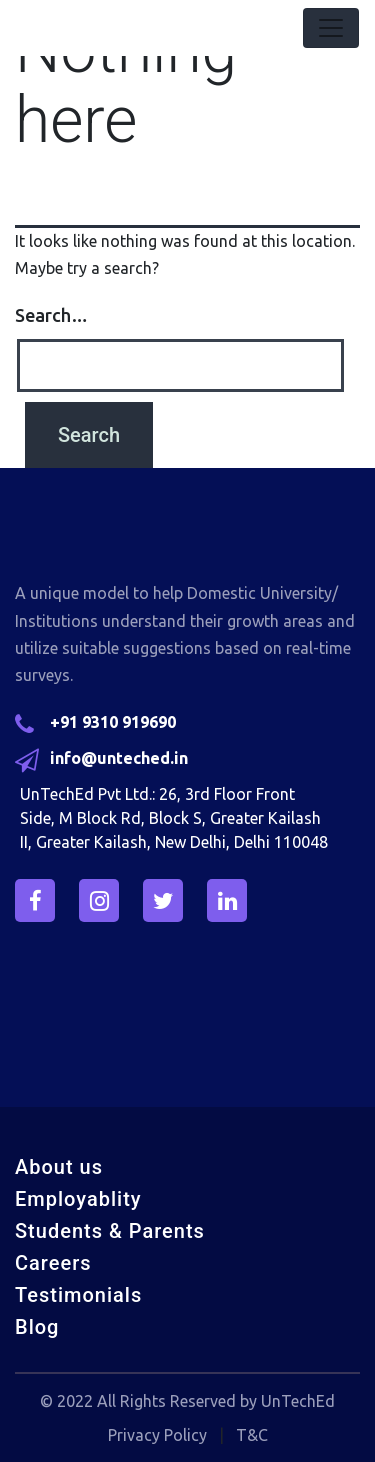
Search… (51, 315)
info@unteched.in (119, 758)
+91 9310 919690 (113, 722)
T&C (252, 1435)
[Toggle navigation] (331, 28)
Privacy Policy (157, 1435)
